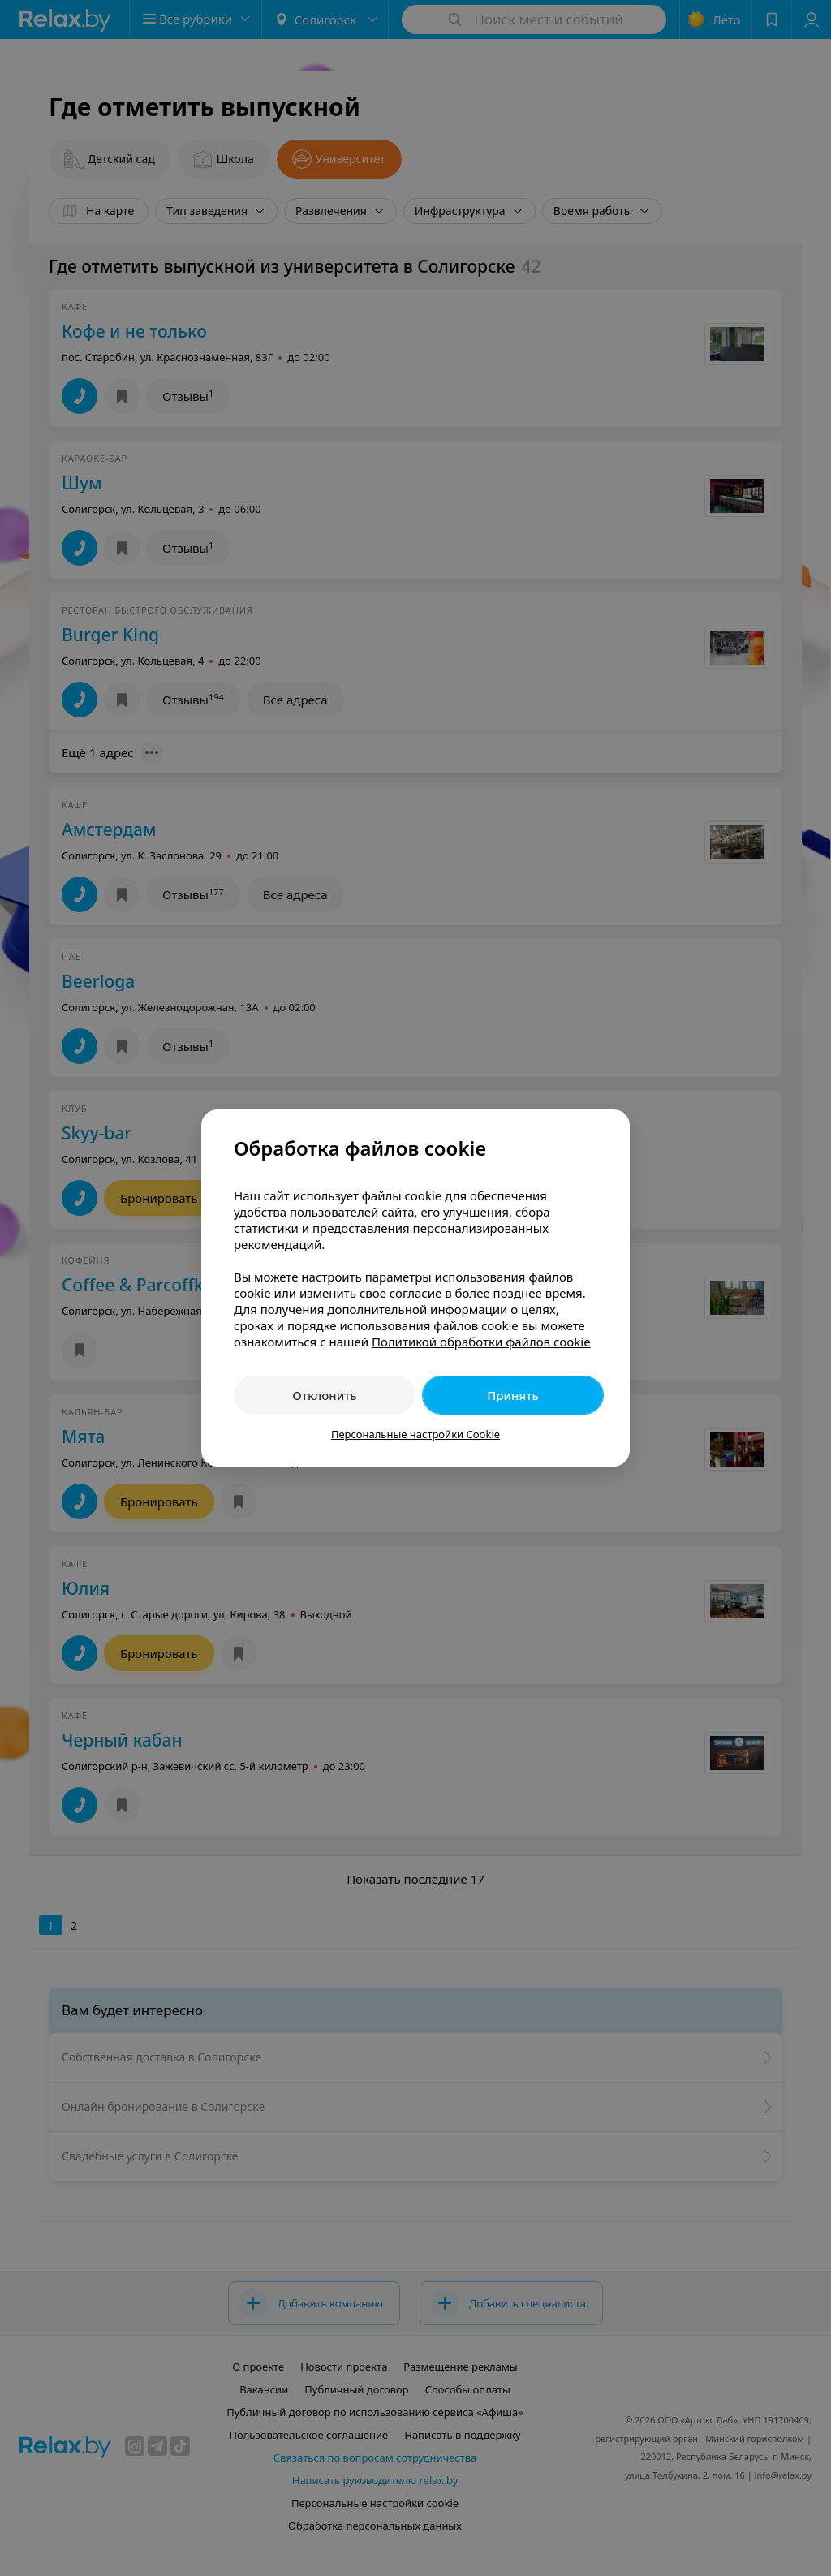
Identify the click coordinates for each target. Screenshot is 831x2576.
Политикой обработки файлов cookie (481, 1341)
